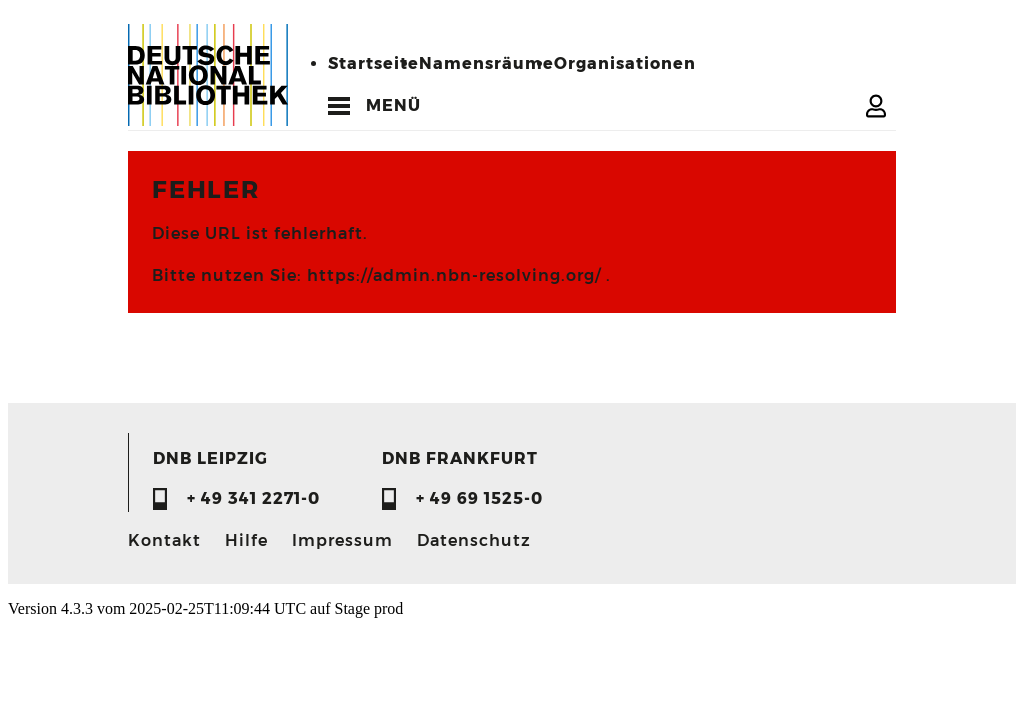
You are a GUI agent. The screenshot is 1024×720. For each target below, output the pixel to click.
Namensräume (486, 63)
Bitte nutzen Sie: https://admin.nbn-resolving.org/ (379, 275)
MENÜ (393, 105)
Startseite (373, 63)
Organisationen (625, 63)
